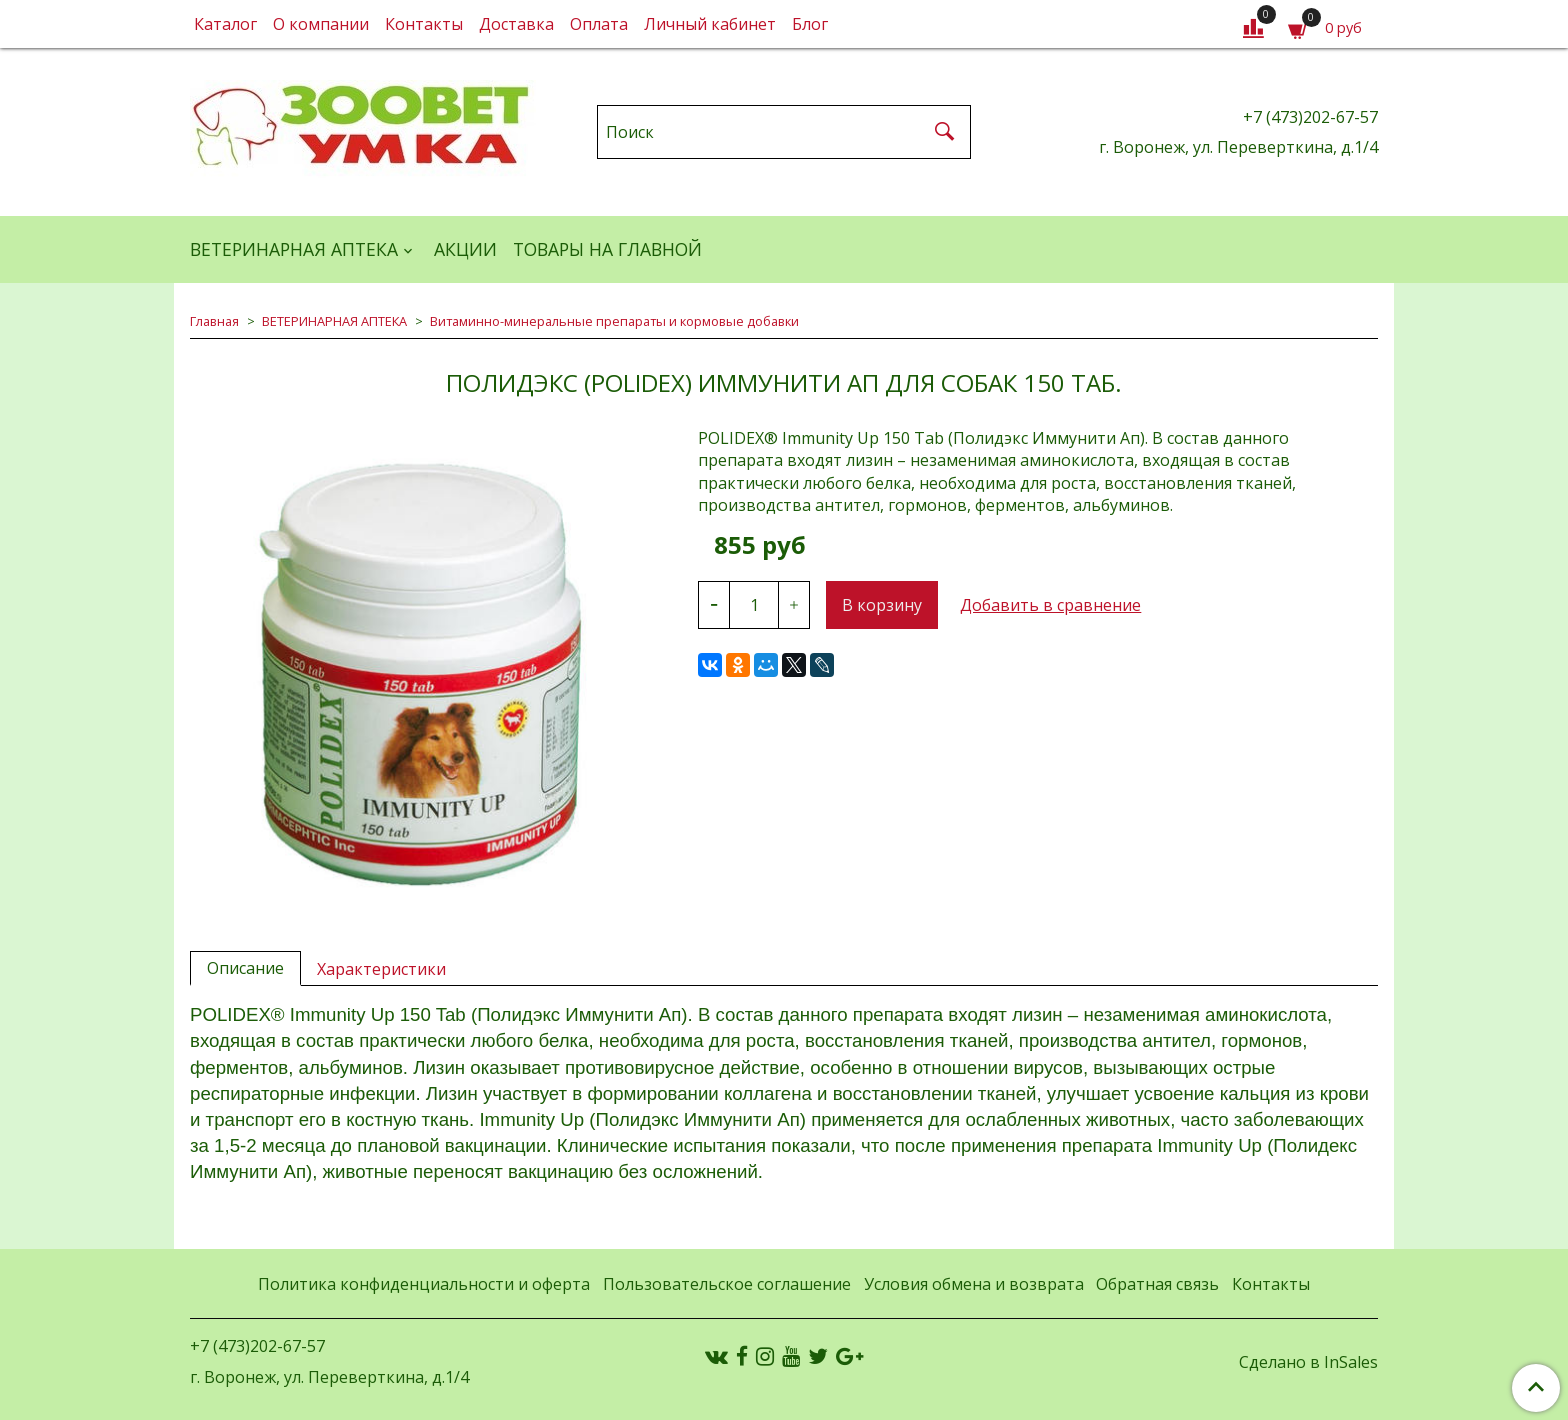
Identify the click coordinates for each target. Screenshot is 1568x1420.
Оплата (599, 24)
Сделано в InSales (1308, 1362)
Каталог (225, 24)
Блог (810, 24)
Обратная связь (1157, 1284)
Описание (245, 968)
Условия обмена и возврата (974, 1284)
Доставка (516, 24)
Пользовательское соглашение (727, 1284)
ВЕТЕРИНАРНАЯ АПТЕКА (294, 249)
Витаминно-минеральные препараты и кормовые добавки (614, 321)
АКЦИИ (465, 249)
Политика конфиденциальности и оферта (424, 1284)
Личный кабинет (710, 24)
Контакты (424, 24)
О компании (321, 24)
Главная (214, 321)
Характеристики (381, 969)
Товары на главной (607, 249)
